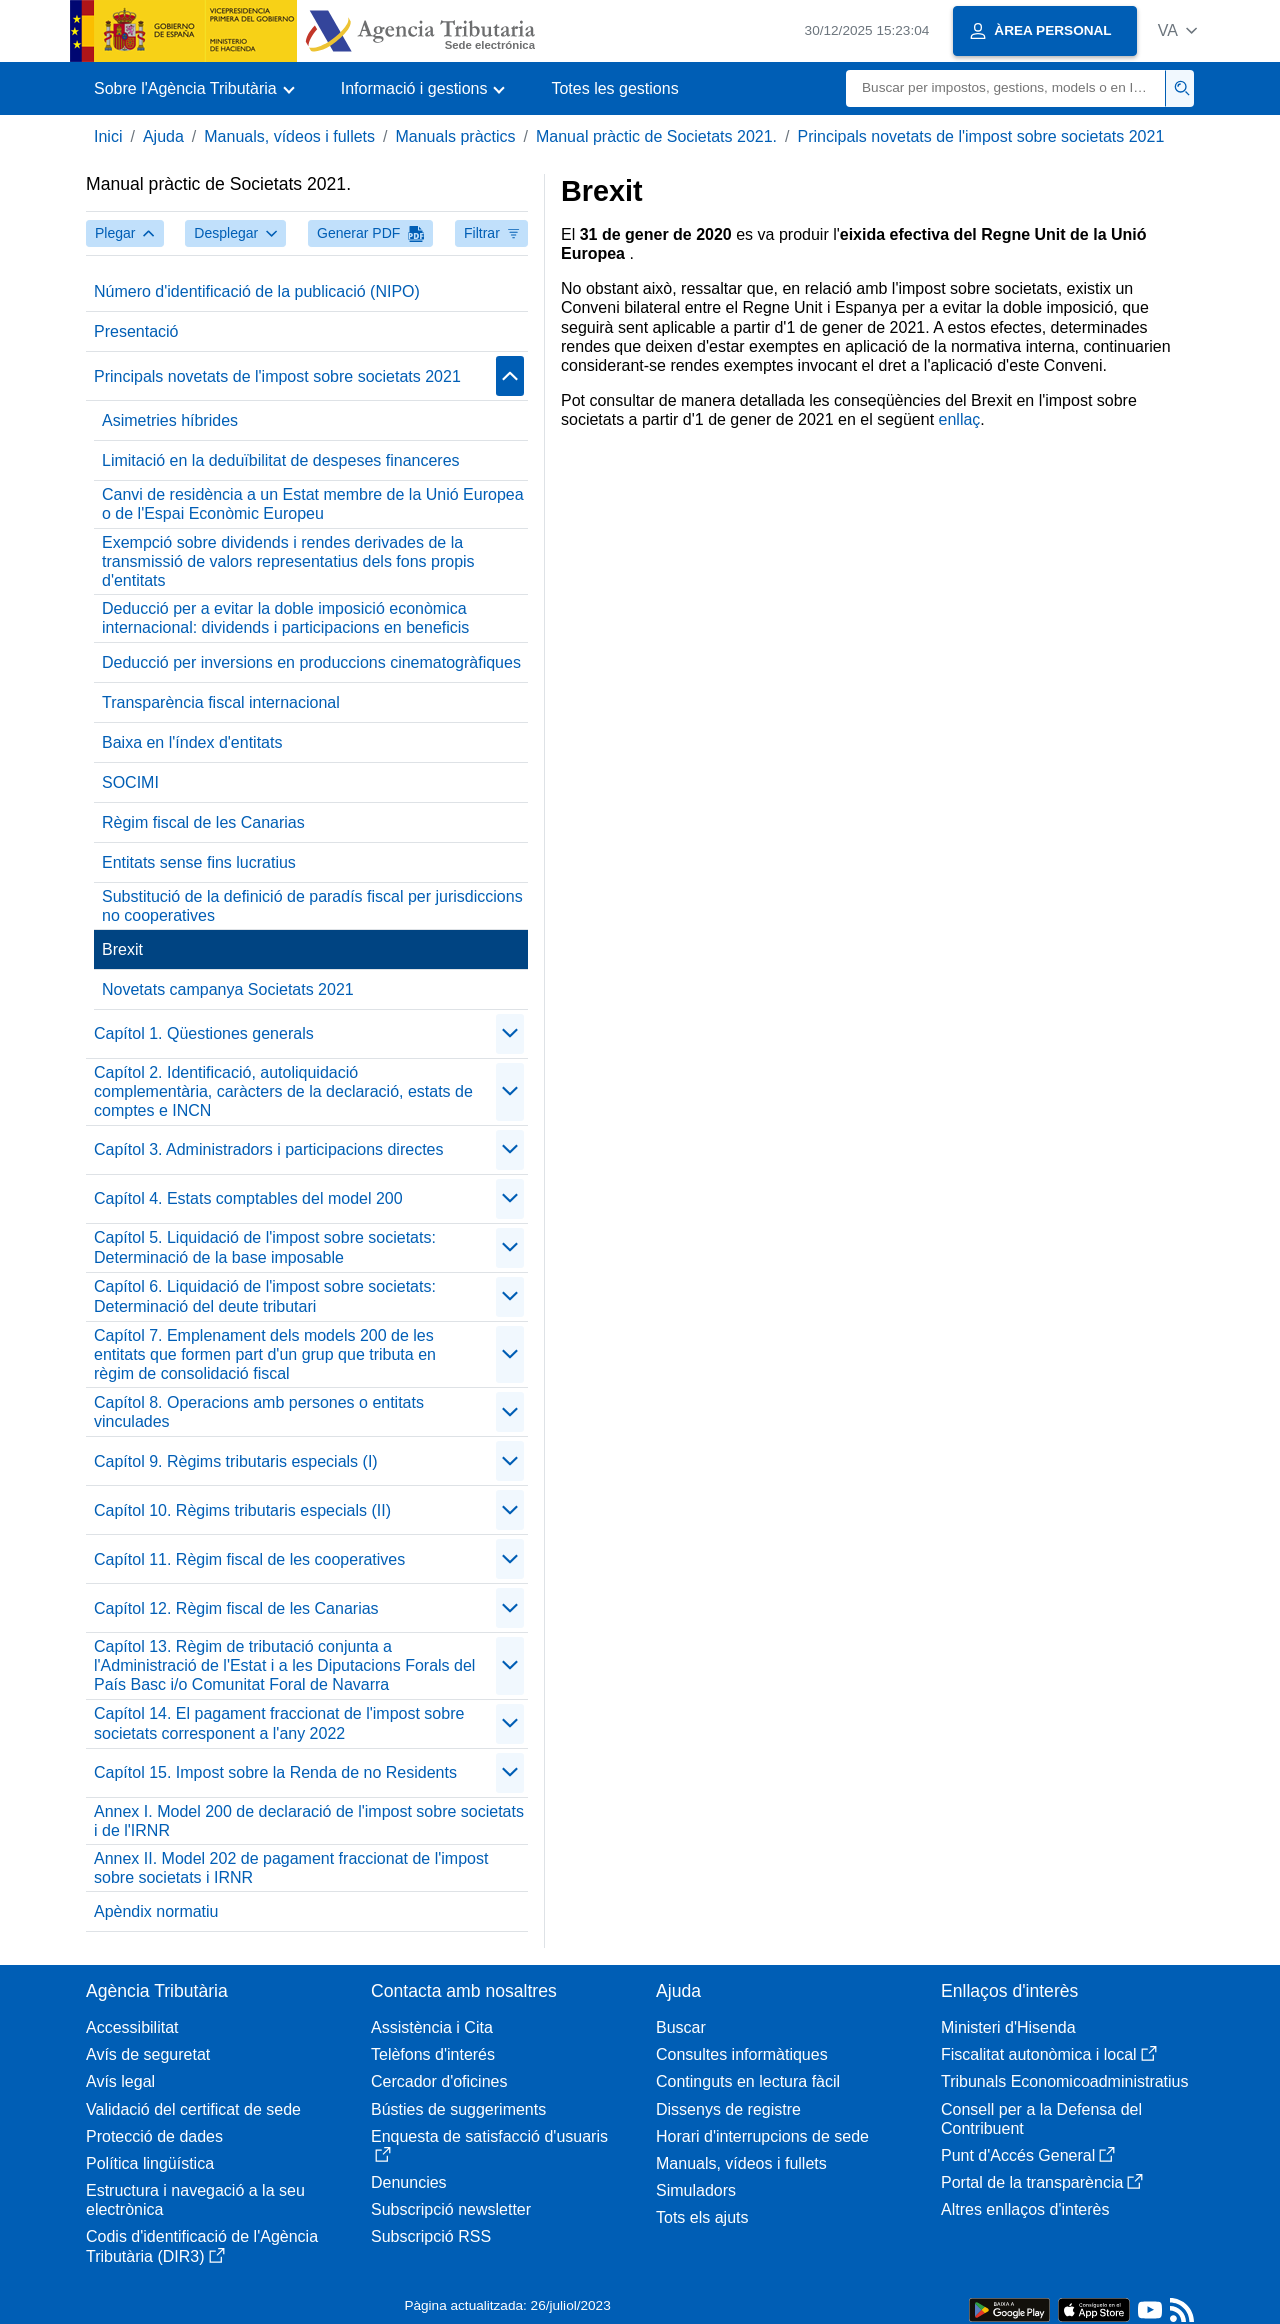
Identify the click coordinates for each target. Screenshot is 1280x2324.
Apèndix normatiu (156, 1911)
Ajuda (163, 136)
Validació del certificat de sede (193, 2109)
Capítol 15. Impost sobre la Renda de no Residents (275, 1772)
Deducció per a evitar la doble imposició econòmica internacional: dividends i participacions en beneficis (285, 618)
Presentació (136, 331)
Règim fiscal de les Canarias (203, 822)
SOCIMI (130, 782)
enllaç (960, 419)
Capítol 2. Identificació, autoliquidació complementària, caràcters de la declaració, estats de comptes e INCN (283, 1091)
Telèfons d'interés (433, 2054)
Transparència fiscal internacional (221, 702)
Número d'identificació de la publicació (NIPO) (257, 291)
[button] (1177, 30)
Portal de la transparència (1042, 2182)
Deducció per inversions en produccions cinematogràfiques (311, 662)
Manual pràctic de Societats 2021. (656, 136)
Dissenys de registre (728, 2109)
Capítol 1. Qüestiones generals (204, 1033)
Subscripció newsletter (451, 2209)
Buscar (681, 2027)
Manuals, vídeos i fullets (289, 136)
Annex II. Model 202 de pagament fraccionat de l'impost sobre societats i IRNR (291, 1868)
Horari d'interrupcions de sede (762, 2136)
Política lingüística (150, 2163)
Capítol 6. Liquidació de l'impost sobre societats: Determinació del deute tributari (265, 1296)
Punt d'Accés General (1028, 2155)
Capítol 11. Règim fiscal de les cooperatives (249, 1559)
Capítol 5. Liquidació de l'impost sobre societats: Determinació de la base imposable (265, 1247)
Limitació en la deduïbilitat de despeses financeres (281, 460)
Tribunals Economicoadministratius (1065, 2081)
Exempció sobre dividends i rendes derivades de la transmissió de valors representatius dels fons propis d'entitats (288, 561)
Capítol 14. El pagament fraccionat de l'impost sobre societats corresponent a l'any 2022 (279, 1723)
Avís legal (120, 2081)
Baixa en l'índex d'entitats (192, 742)
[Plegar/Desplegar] (510, 376)
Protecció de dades (154, 2136)
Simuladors (696, 2190)
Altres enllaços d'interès (1025, 2209)
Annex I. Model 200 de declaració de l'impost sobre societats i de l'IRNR (309, 1821)
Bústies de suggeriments (458, 2109)
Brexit (122, 949)
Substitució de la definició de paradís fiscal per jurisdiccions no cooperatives (312, 906)
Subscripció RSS (431, 2236)
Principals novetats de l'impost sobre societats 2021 (980, 136)
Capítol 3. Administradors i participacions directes (269, 1149)
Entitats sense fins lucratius (199, 862)
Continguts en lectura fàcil (748, 2081)
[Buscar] (1006, 88)
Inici (108, 136)
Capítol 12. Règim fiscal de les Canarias (236, 1608)
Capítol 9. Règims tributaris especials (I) (236, 1461)
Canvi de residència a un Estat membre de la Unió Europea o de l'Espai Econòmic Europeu (313, 504)
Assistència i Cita (432, 2027)
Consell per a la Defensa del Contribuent (1041, 2119)
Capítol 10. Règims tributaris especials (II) (242, 1510)
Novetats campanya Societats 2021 (228, 989)
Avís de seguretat (148, 2054)
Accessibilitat (132, 2027)
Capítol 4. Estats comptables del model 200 (248, 1198)
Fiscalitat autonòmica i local (1049, 2054)
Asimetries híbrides (170, 420)
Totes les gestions (614, 88)
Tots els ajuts (702, 2217)
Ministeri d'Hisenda (1008, 2027)
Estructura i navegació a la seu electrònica (195, 2200)
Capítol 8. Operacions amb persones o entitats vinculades (259, 1412)
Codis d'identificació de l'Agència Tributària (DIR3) (202, 2246)
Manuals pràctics (455, 136)
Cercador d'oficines (439, 2081)
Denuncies (409, 2182)
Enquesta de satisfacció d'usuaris (489, 2145)
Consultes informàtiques (742, 2054)
